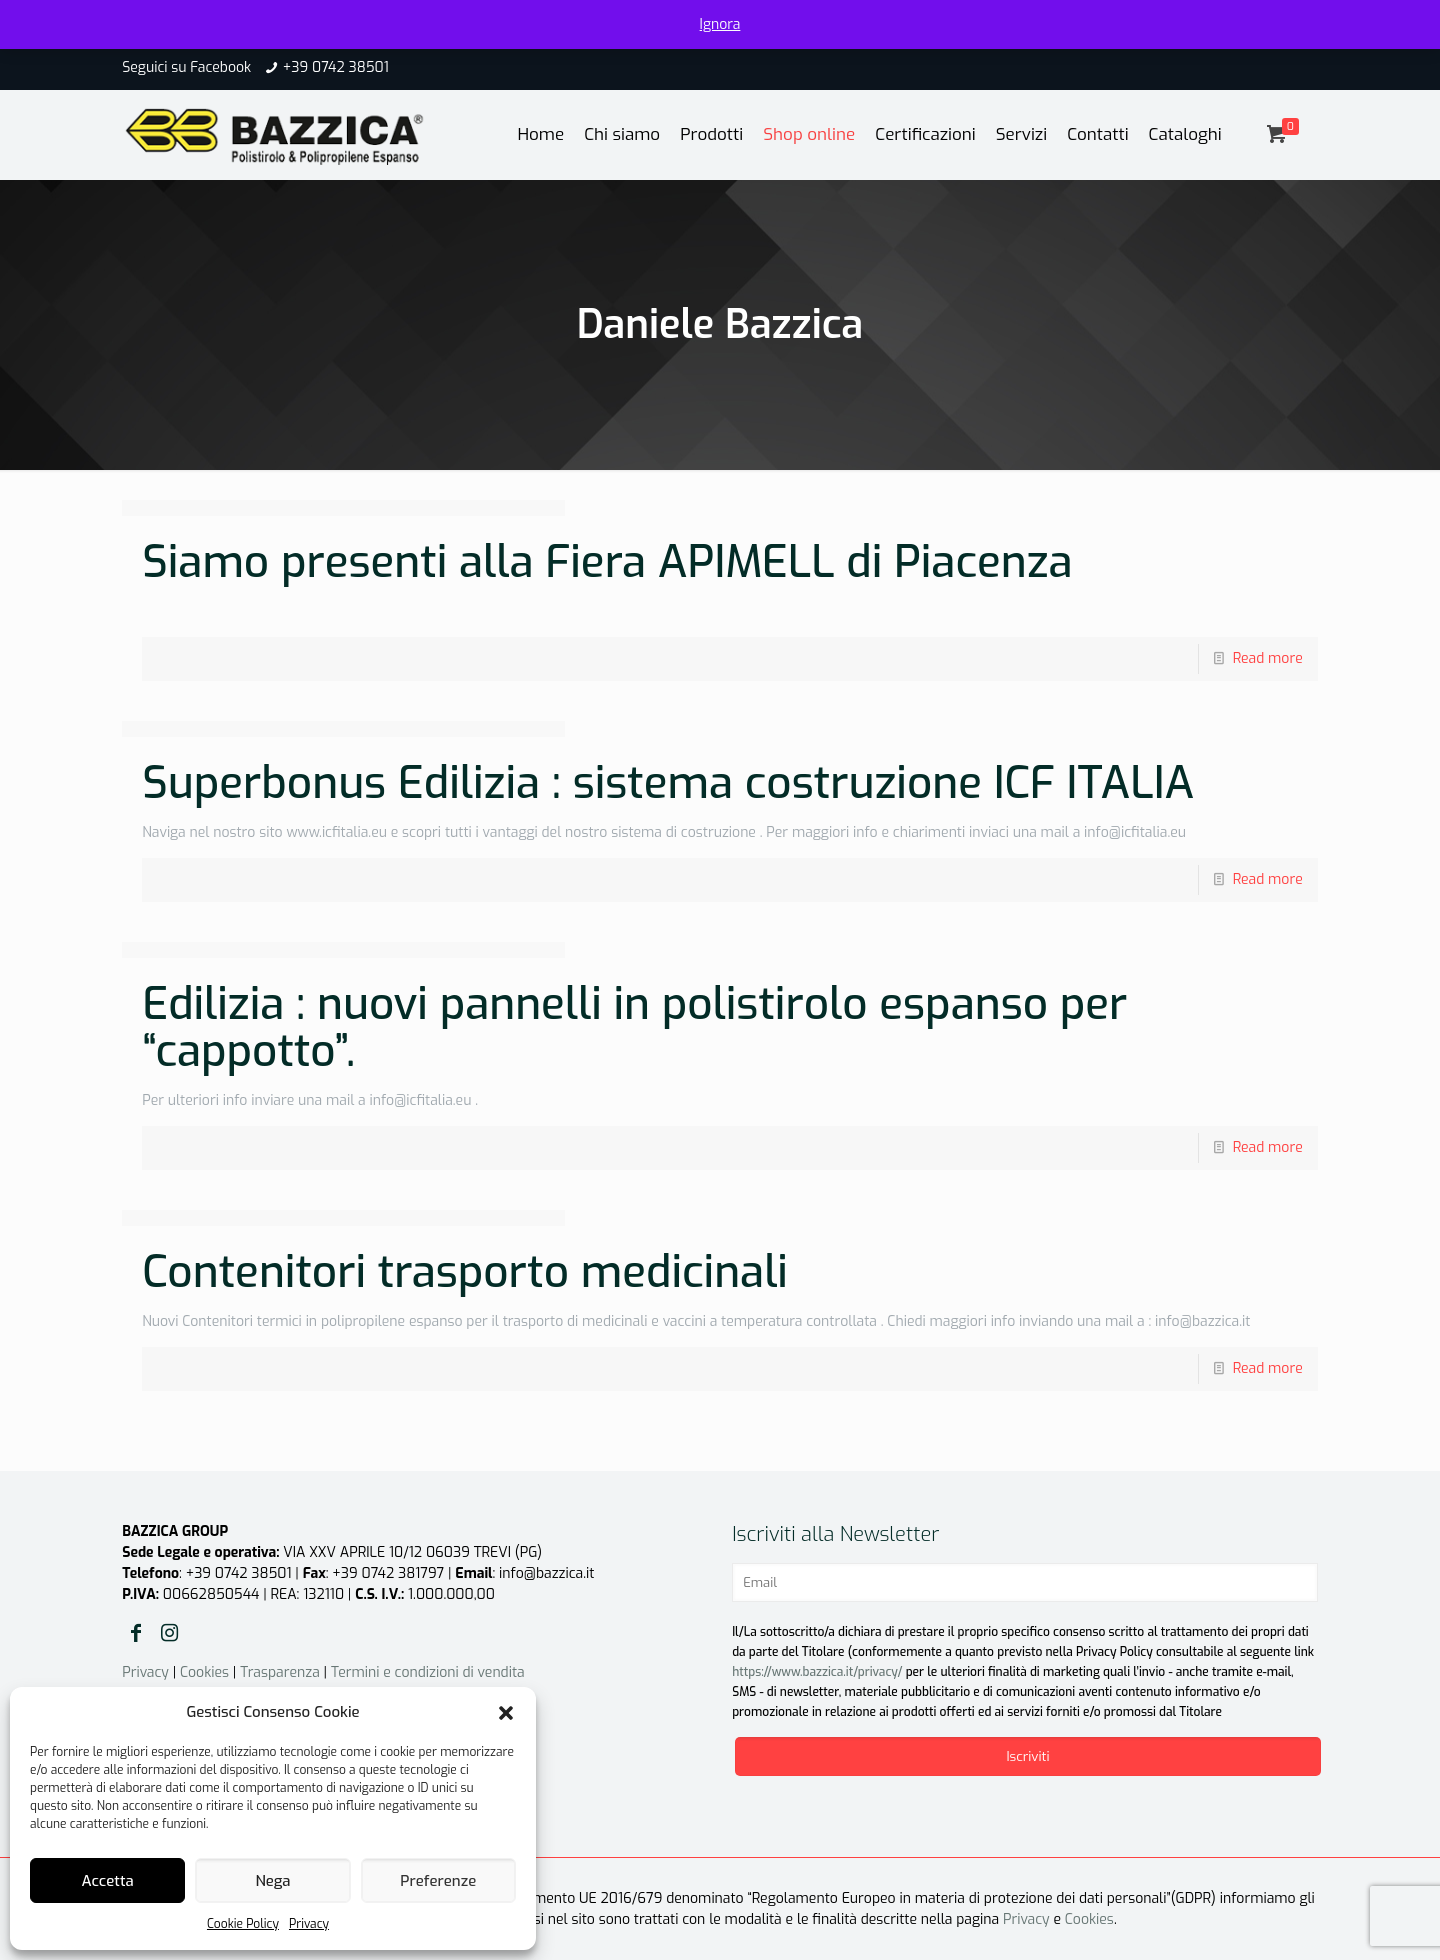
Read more (1268, 658)
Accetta (108, 1881)
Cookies (204, 1672)
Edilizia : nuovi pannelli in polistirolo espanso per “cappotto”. (634, 1027)
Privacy (309, 1924)
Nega (272, 1881)
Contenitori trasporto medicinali (465, 1272)
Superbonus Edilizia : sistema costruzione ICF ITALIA (668, 783)
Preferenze (438, 1881)
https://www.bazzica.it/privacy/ (817, 1672)
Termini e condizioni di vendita (428, 1672)
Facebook (220, 67)
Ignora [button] (720, 24)
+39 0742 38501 (336, 67)
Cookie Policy (243, 1924)
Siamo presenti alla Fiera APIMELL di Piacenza (607, 562)
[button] (506, 1713)
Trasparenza (280, 1672)
